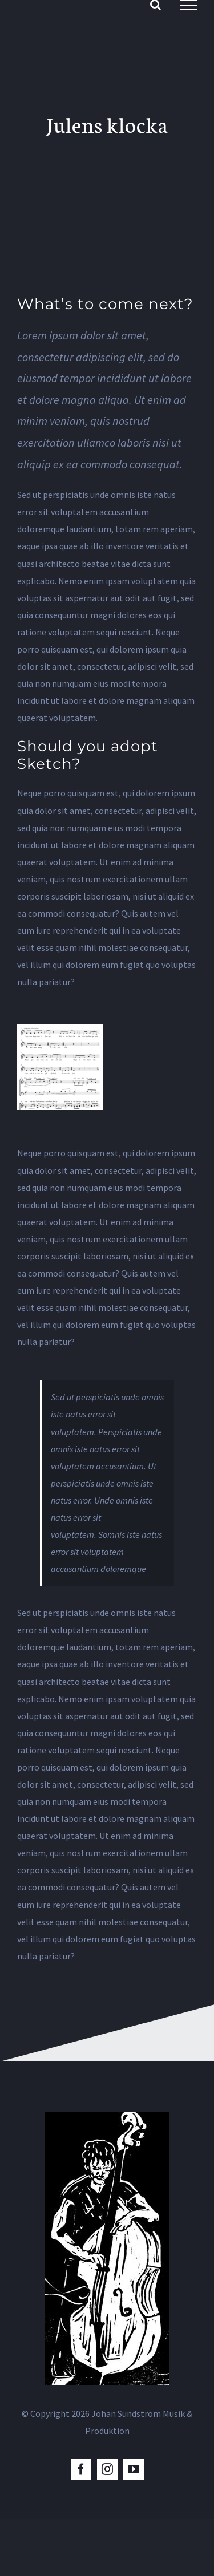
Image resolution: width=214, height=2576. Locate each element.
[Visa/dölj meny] (188, 5)
